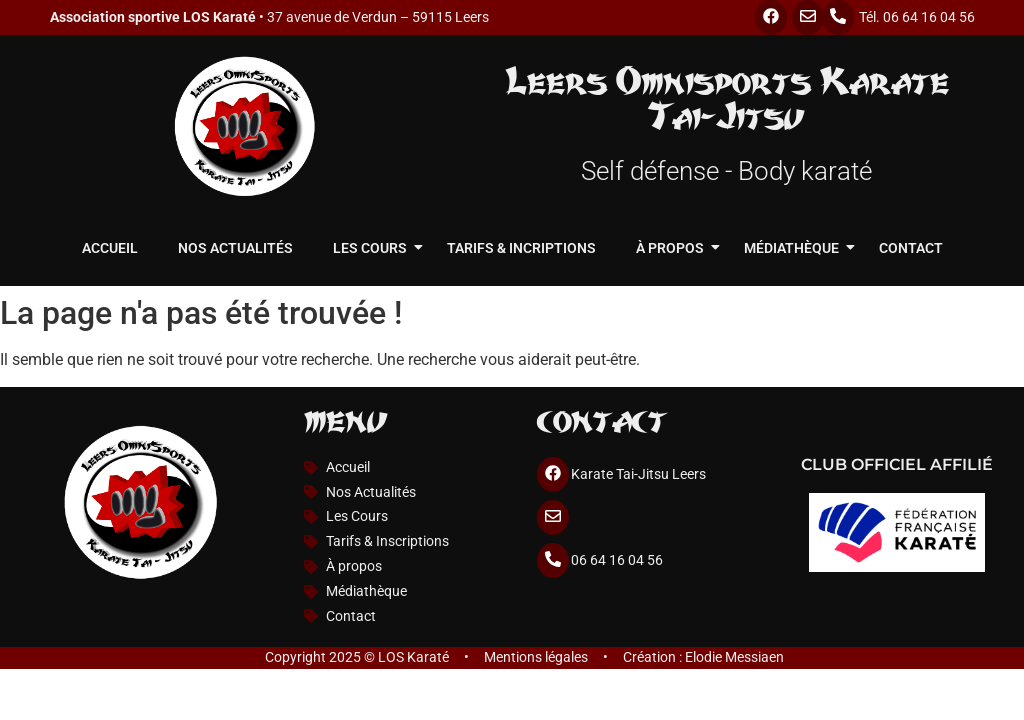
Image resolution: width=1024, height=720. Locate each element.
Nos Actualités (235, 248)
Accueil (110, 248)
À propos (675, 248)
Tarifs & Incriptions (521, 248)
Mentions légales (536, 657)
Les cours (375, 248)
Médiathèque (796, 248)
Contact (911, 248)
